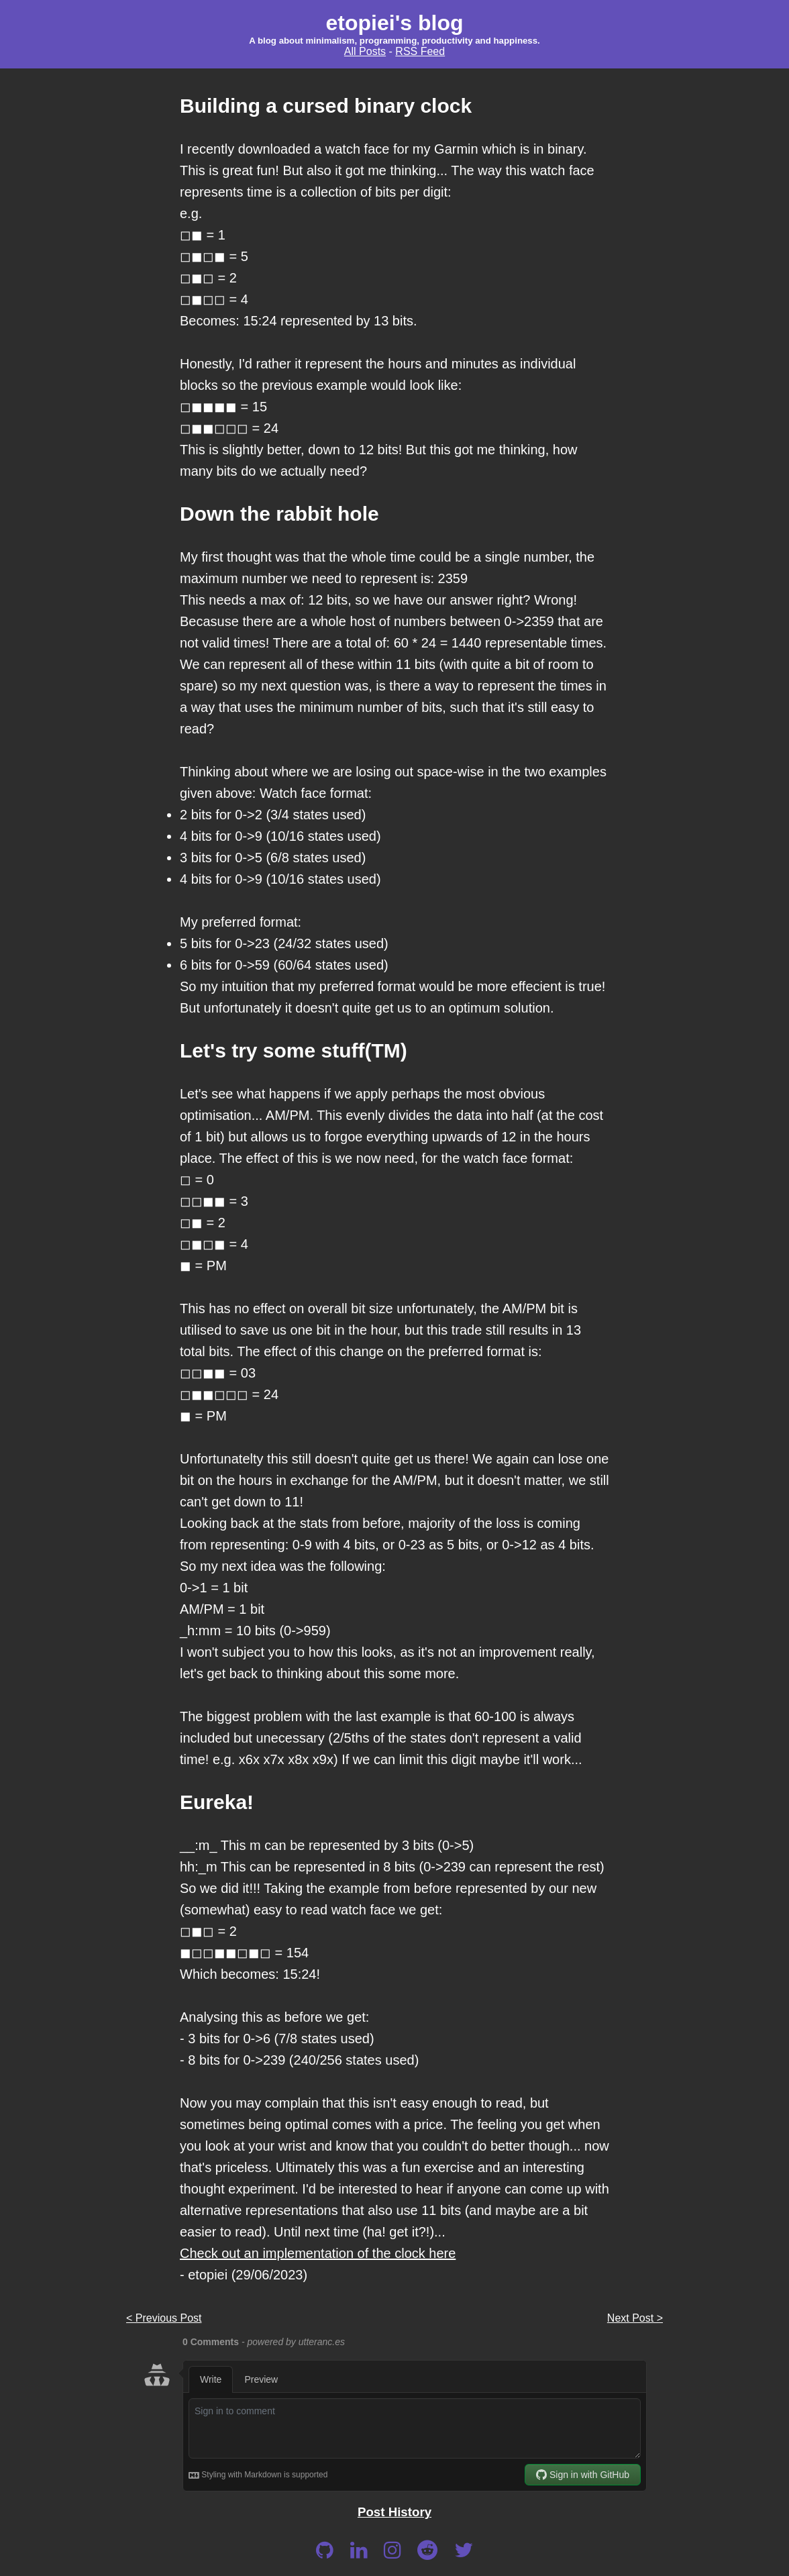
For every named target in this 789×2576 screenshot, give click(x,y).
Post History (394, 2512)
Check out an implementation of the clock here (318, 2253)
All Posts (365, 51)
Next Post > (635, 2318)
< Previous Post (164, 2318)
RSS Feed (420, 51)
